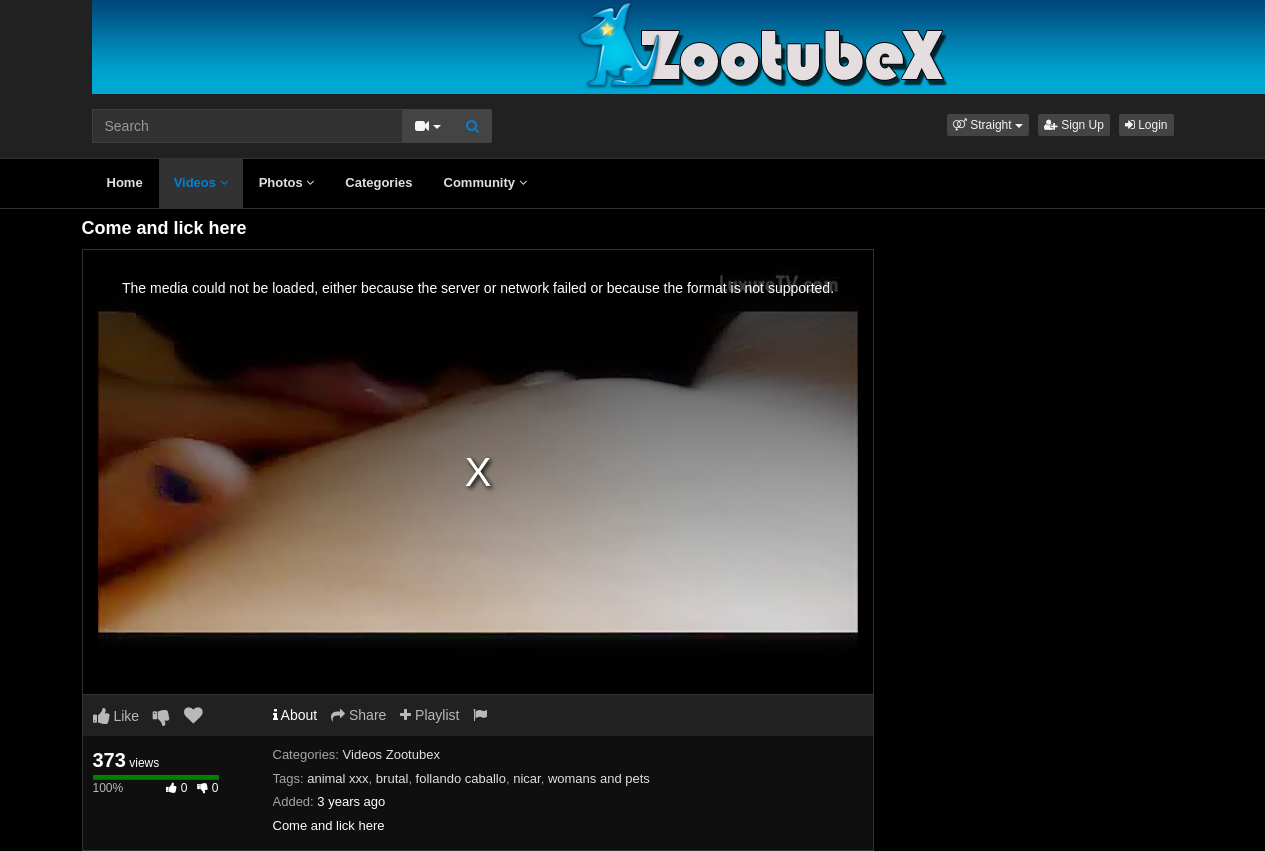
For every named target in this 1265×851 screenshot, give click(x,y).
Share (358, 715)
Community (485, 182)
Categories (378, 182)
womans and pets (599, 778)
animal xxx (337, 778)
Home (125, 182)
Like (116, 716)
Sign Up (1074, 125)
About (295, 715)
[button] (988, 125)
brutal (392, 778)
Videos (201, 182)
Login (1146, 125)
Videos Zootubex (391, 754)
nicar (526, 778)
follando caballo (461, 778)
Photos (287, 182)
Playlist (429, 715)
